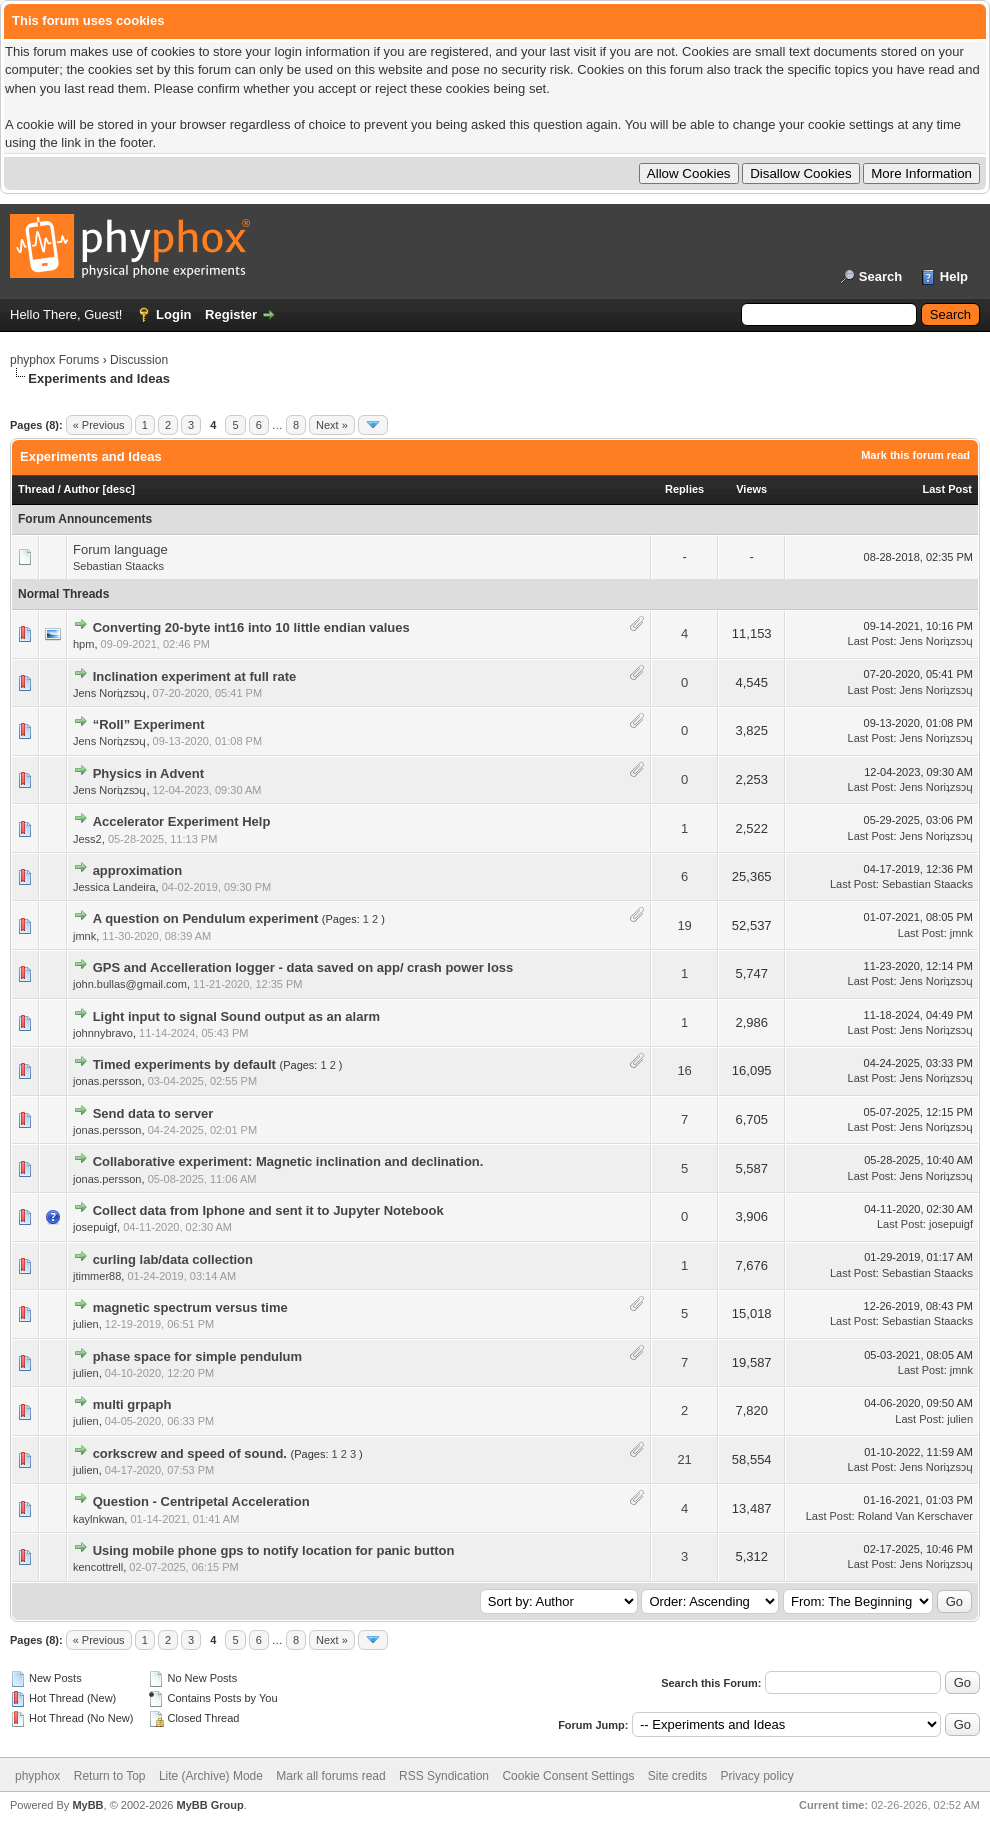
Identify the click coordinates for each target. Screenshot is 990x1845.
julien (86, 1324)
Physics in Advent (149, 773)
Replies (684, 489)
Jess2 (87, 839)
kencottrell (98, 1567)
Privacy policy (757, 1776)
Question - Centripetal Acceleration (201, 1501)
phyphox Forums (54, 360)
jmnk (84, 936)
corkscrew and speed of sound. (190, 1453)
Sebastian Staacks (118, 566)
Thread (36, 489)
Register (231, 314)
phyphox (37, 1776)
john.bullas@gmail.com (130, 984)
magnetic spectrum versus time (190, 1307)
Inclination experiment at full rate (195, 676)
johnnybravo (103, 1033)
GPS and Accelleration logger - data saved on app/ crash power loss (303, 967)
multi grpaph (132, 1404)
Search (880, 276)
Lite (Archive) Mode (211, 1776)
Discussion (139, 360)
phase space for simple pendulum (198, 1356)
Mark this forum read (915, 455)
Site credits (677, 1776)
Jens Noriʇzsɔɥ (936, 641)
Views (751, 489)
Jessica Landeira (114, 887)
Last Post (947, 489)
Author (81, 489)
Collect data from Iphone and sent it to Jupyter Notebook (268, 1210)
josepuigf (95, 1227)
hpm (83, 644)
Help (954, 276)
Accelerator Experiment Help (182, 821)
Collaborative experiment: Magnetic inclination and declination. (288, 1161)
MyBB (87, 1805)
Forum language (120, 549)
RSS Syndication (444, 1776)
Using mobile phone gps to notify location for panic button (274, 1550)
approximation (138, 870)
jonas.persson (107, 1081)
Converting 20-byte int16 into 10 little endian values (251, 627)
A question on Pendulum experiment (206, 918)
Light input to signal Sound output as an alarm (236, 1016)
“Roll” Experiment (149, 724)
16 (684, 1070)
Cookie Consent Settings (568, 1776)
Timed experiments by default (184, 1064)
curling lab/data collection (173, 1259)
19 (684, 925)
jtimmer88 (97, 1276)
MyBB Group (209, 1805)
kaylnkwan (98, 1519)
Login (173, 314)
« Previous (99, 425)
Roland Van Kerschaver (915, 1516)
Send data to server (153, 1113)
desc (118, 489)
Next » (332, 425)
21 (684, 1459)
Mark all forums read (330, 1776)
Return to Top (110, 1776)
